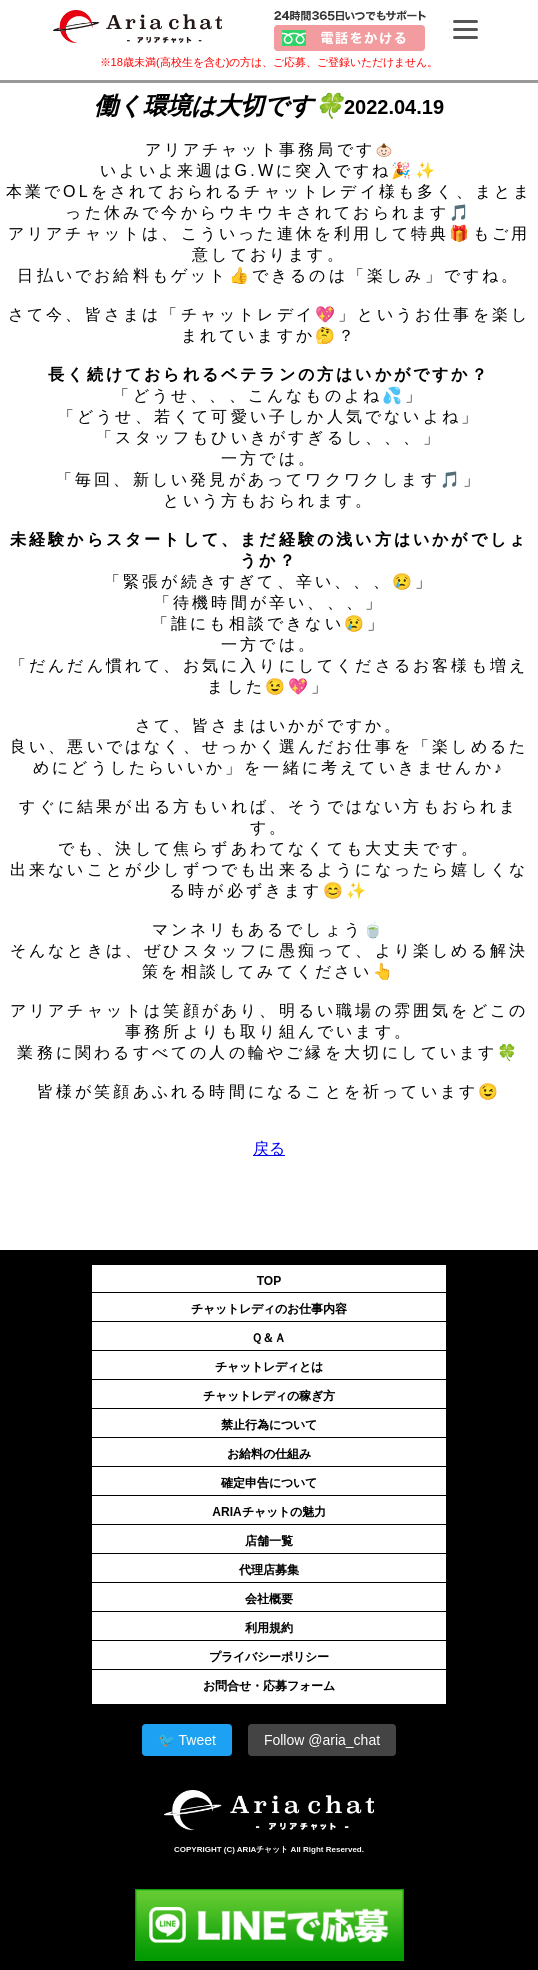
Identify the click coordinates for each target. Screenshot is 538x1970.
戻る (269, 1148)
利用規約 (269, 1628)
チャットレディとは (269, 1367)
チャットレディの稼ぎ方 (269, 1396)
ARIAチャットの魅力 (268, 1512)
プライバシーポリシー (269, 1657)
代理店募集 (269, 1570)
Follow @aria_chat (322, 1740)
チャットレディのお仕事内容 (269, 1309)
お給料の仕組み (269, 1454)
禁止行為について (269, 1425)
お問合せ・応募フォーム (269, 1686)
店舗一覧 (269, 1541)
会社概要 (269, 1599)
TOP (269, 1281)
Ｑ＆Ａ (268, 1338)
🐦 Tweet (187, 1740)
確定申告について (269, 1483)
